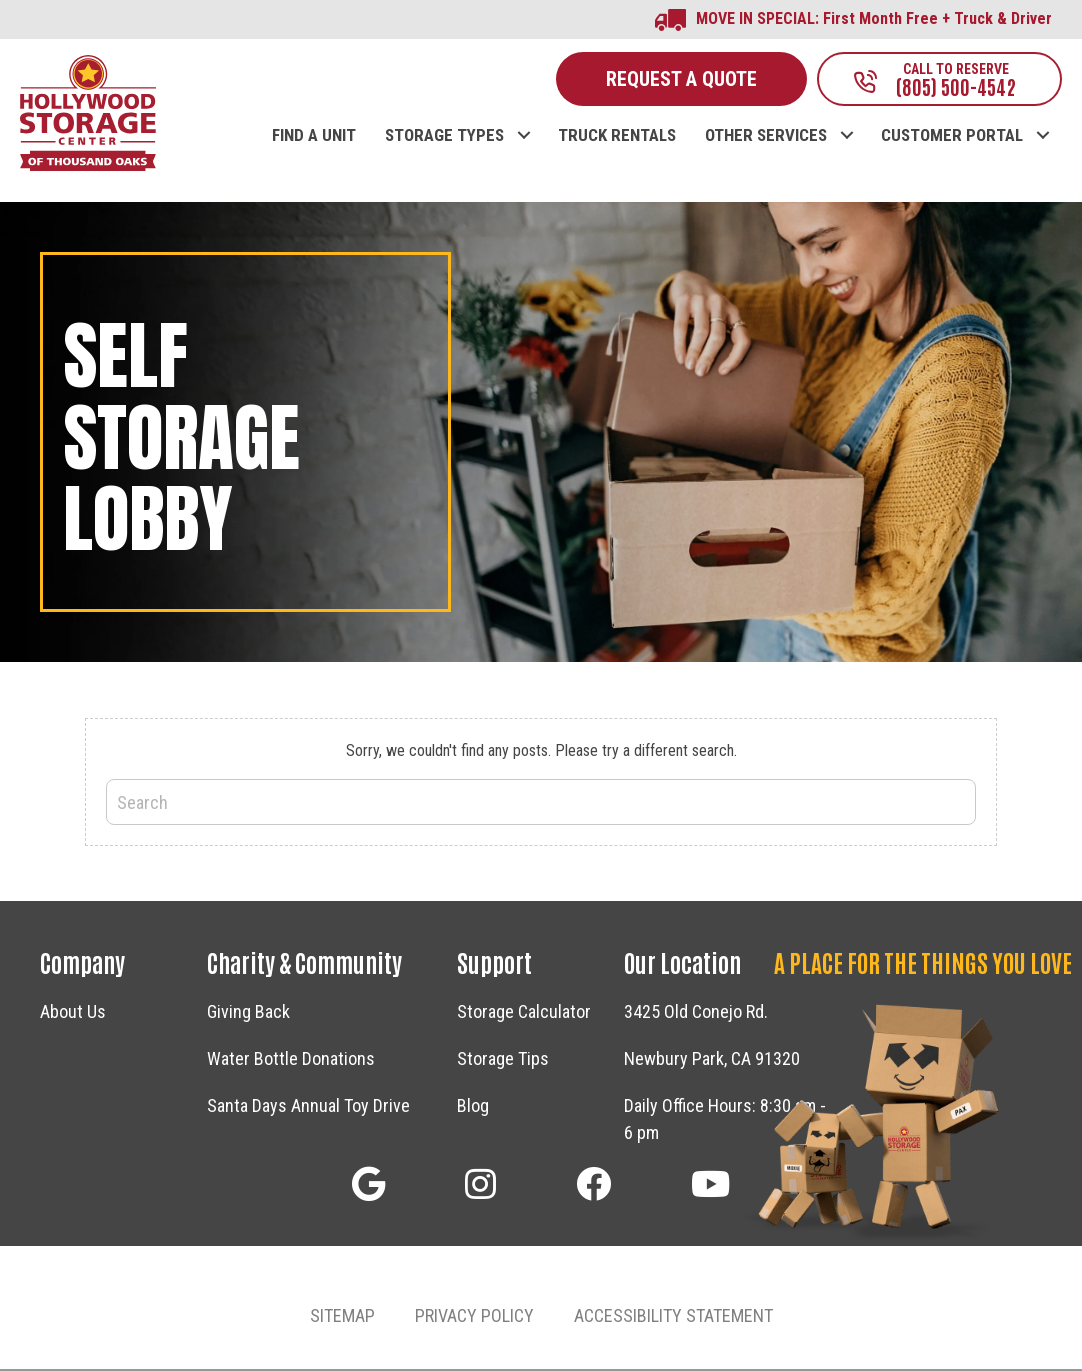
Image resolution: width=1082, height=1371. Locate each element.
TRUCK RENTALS (617, 137)
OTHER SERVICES (766, 137)
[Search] (541, 804)
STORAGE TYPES (444, 137)
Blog (473, 1106)
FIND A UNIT (314, 137)
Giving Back (248, 1012)
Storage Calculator (524, 1012)
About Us (73, 1012)
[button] (368, 1184)
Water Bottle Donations (291, 1059)
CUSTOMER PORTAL (952, 137)
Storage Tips (503, 1059)
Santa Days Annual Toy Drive (308, 1106)
